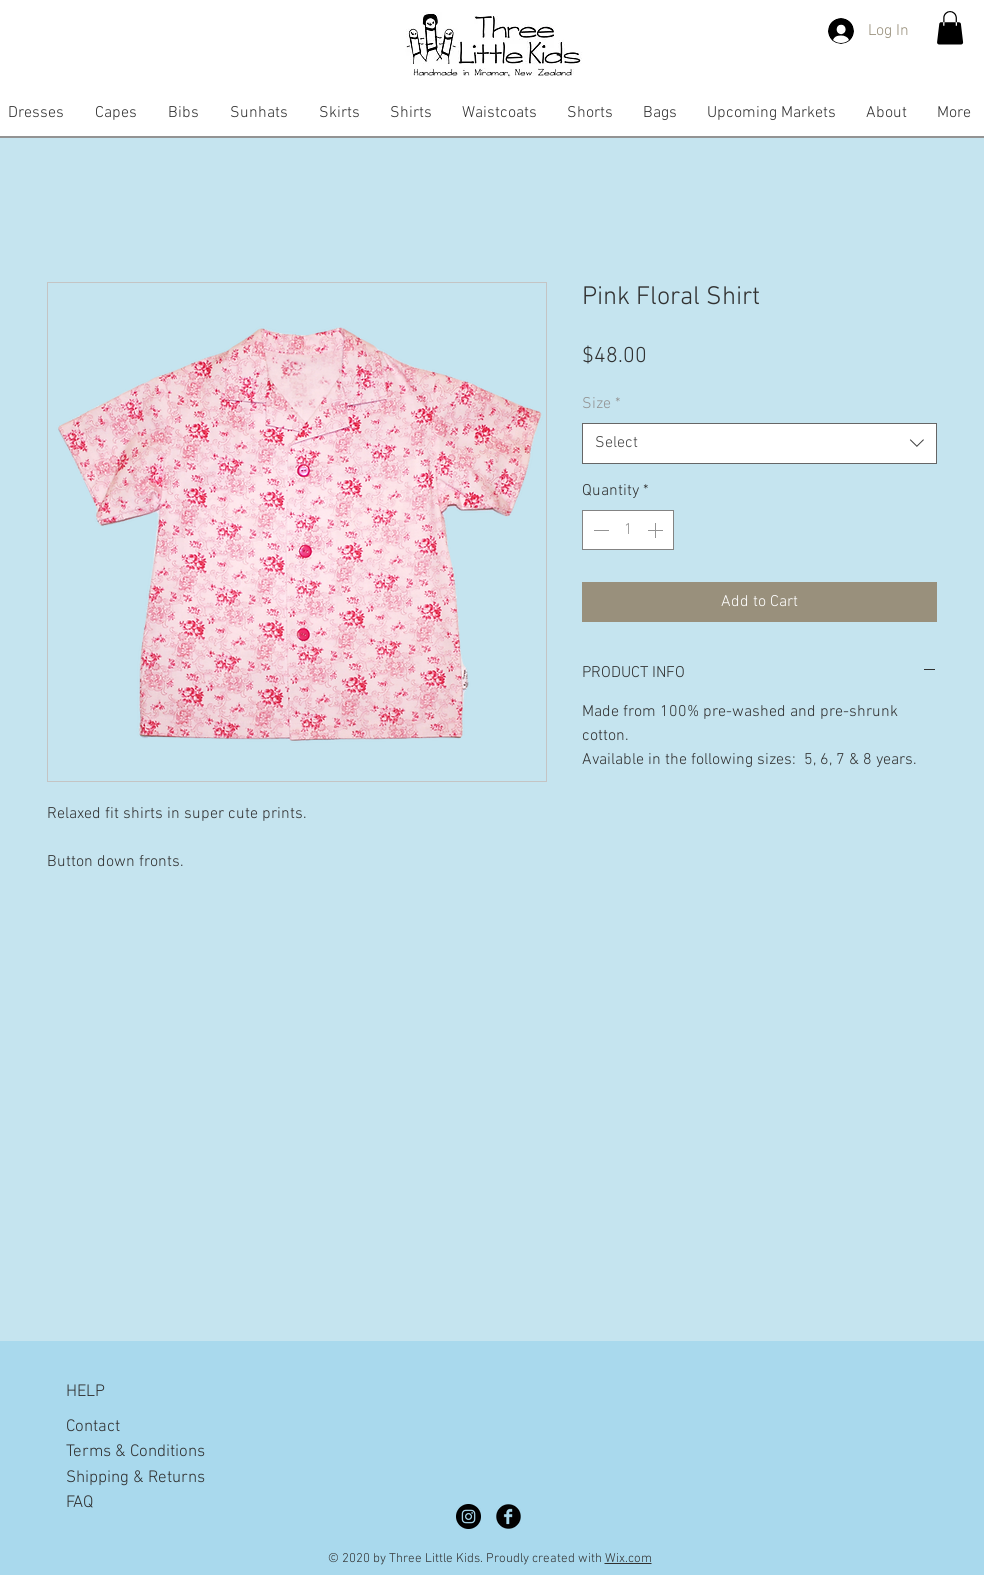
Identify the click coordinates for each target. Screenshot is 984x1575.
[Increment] (657, 530)
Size (601, 404)
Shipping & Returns (135, 1478)
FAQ (79, 1503)
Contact (93, 1427)
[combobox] (759, 443)
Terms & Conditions (135, 1452)
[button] (950, 27)
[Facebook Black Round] (508, 1516)
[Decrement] (599, 530)
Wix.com (628, 1559)
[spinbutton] (628, 530)
